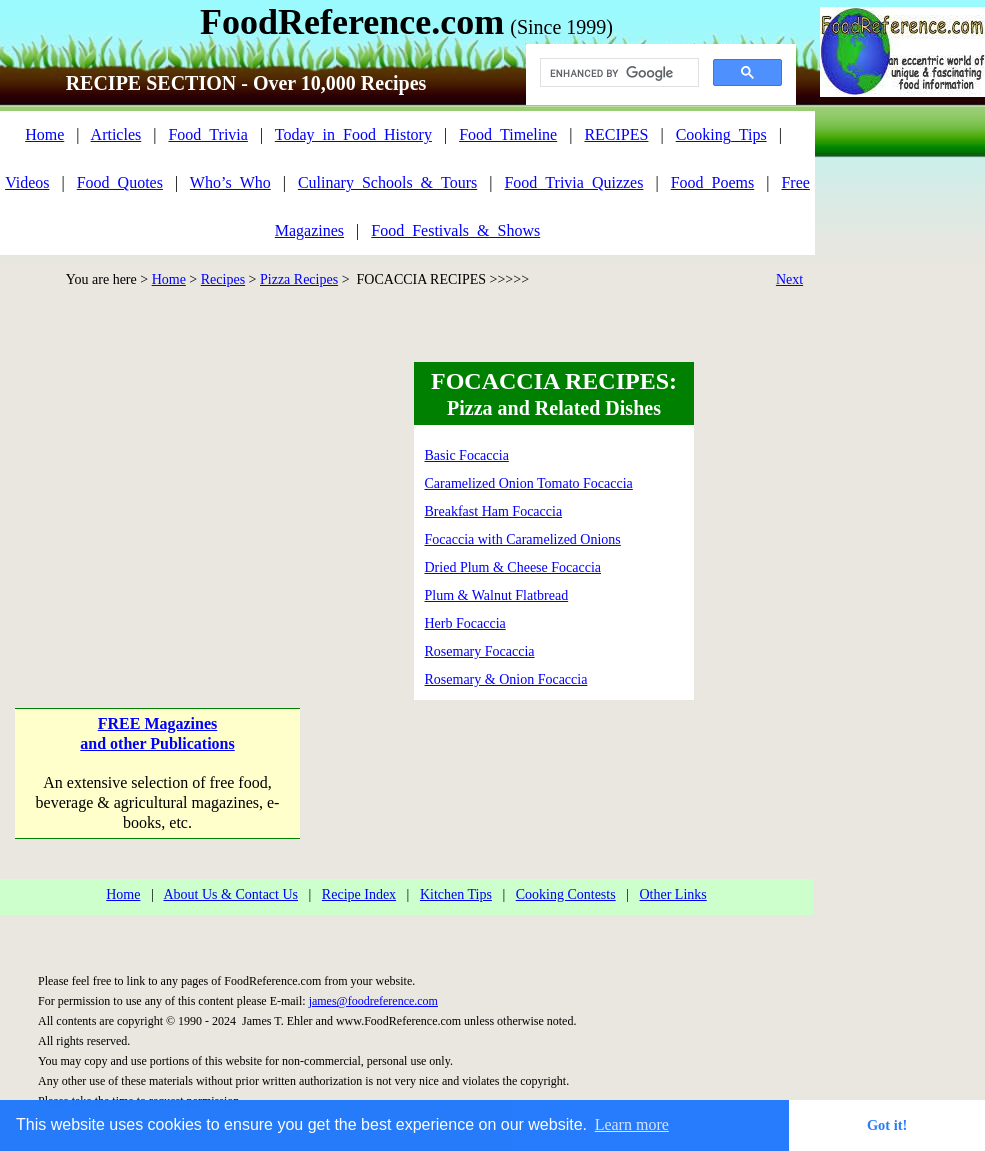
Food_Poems (713, 182)
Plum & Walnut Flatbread (497, 595)
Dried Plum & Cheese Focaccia (513, 567)
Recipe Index (359, 894)
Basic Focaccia (467, 455)
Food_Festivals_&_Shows (455, 230)
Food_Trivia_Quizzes (573, 182)
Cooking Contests (566, 894)
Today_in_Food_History (353, 134)
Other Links (672, 894)
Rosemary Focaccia (480, 651)
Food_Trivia (207, 134)
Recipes (223, 279)
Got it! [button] (887, 1125)
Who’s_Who (230, 182)
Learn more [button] (632, 1124)
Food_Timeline (508, 134)
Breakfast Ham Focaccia (494, 511)
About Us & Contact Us (230, 894)
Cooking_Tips (721, 134)
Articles (116, 134)
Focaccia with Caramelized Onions (523, 539)
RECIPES (616, 134)
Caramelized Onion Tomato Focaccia (529, 483)
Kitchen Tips (456, 894)
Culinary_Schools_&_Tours (387, 182)
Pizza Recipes (299, 279)
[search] (617, 73)
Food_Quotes (120, 182)
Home (44, 134)
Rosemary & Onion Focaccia (506, 679)
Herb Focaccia (465, 623)
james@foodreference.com (373, 1001)
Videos (27, 182)
